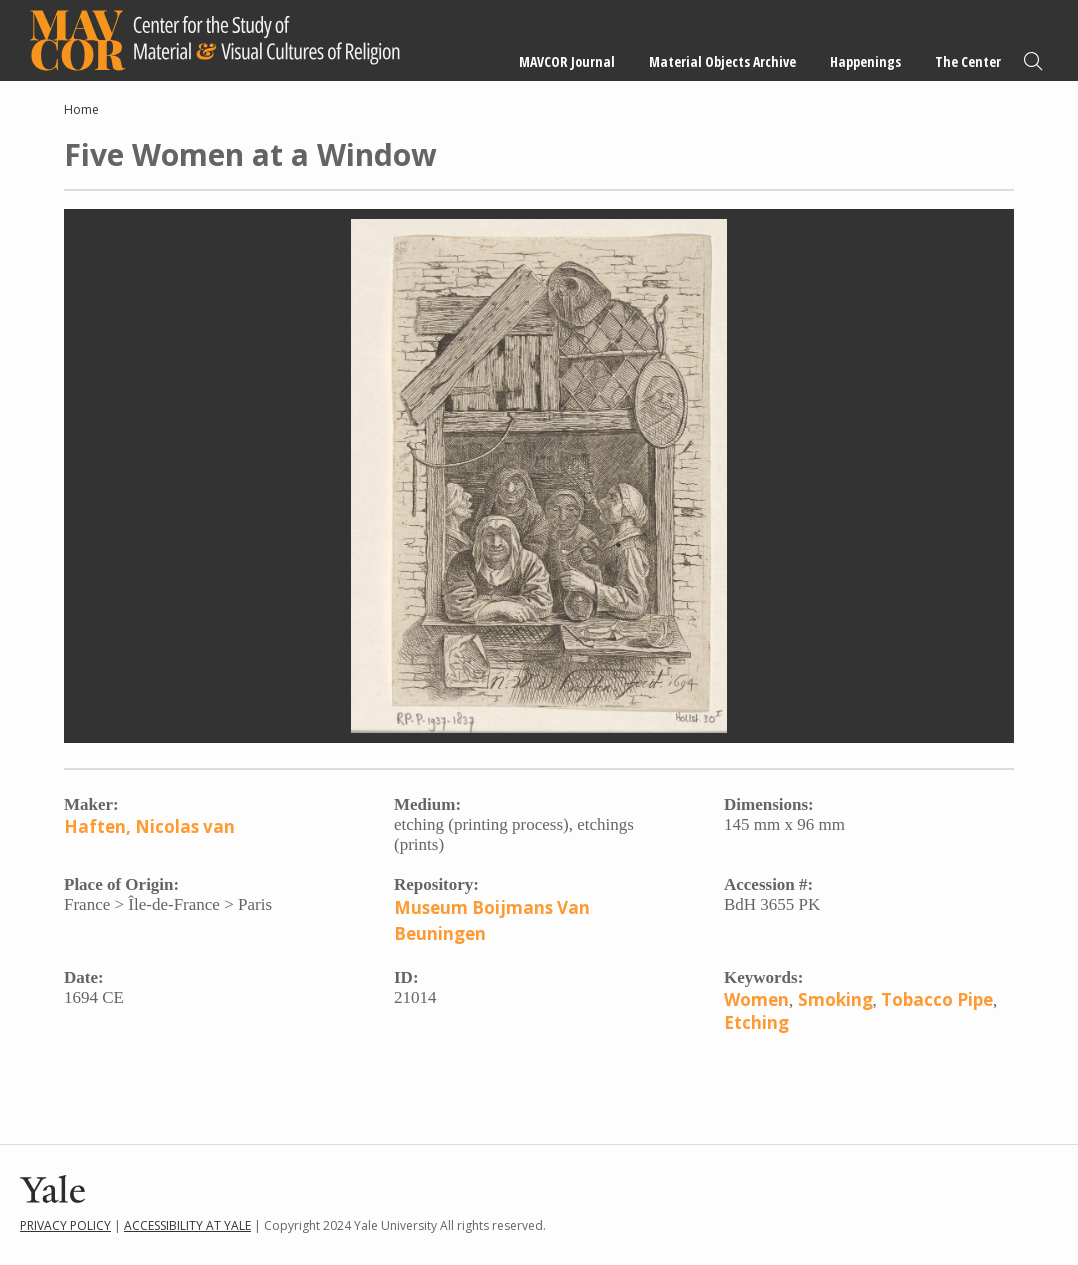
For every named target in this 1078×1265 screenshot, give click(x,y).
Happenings (865, 61)
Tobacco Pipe (937, 999)
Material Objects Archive (722, 61)
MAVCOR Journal (567, 61)
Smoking (835, 999)
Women (756, 999)
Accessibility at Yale (187, 1225)
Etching (756, 1022)
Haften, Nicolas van (149, 826)
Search (1033, 61)
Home (81, 109)
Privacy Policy (65, 1225)
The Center (968, 61)
